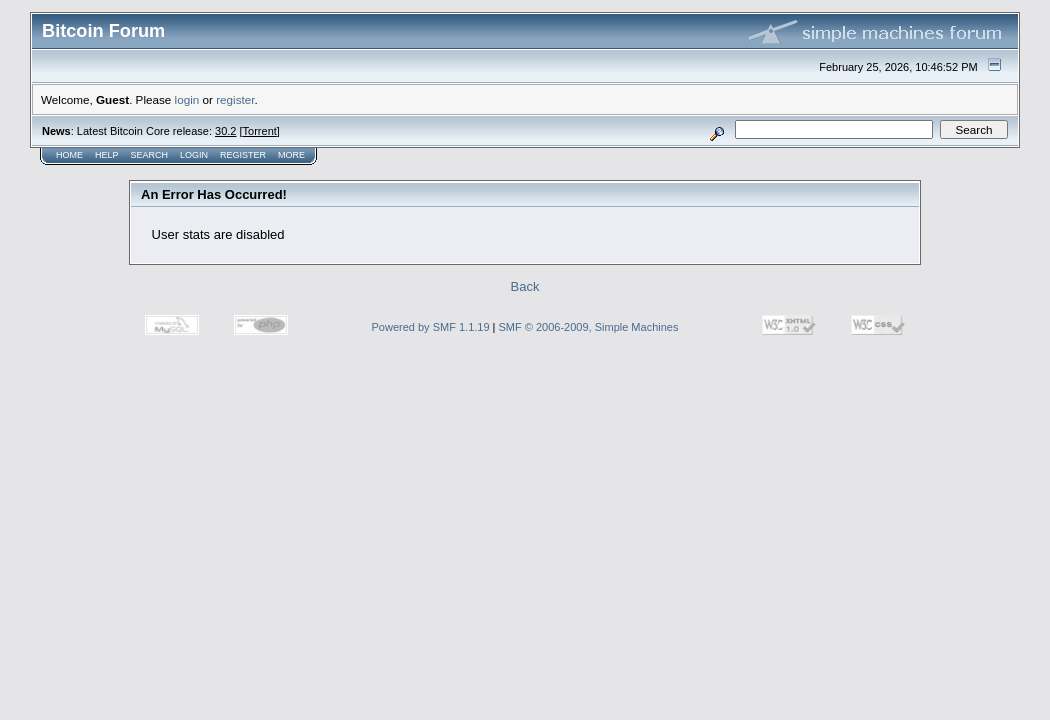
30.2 (225, 131)
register (235, 99)
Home (69, 155)
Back (525, 286)
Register (243, 155)
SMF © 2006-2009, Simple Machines (589, 327)
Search (150, 155)
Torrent (260, 131)
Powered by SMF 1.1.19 (431, 327)
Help (107, 155)
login (187, 99)
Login (194, 155)
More (291, 155)
